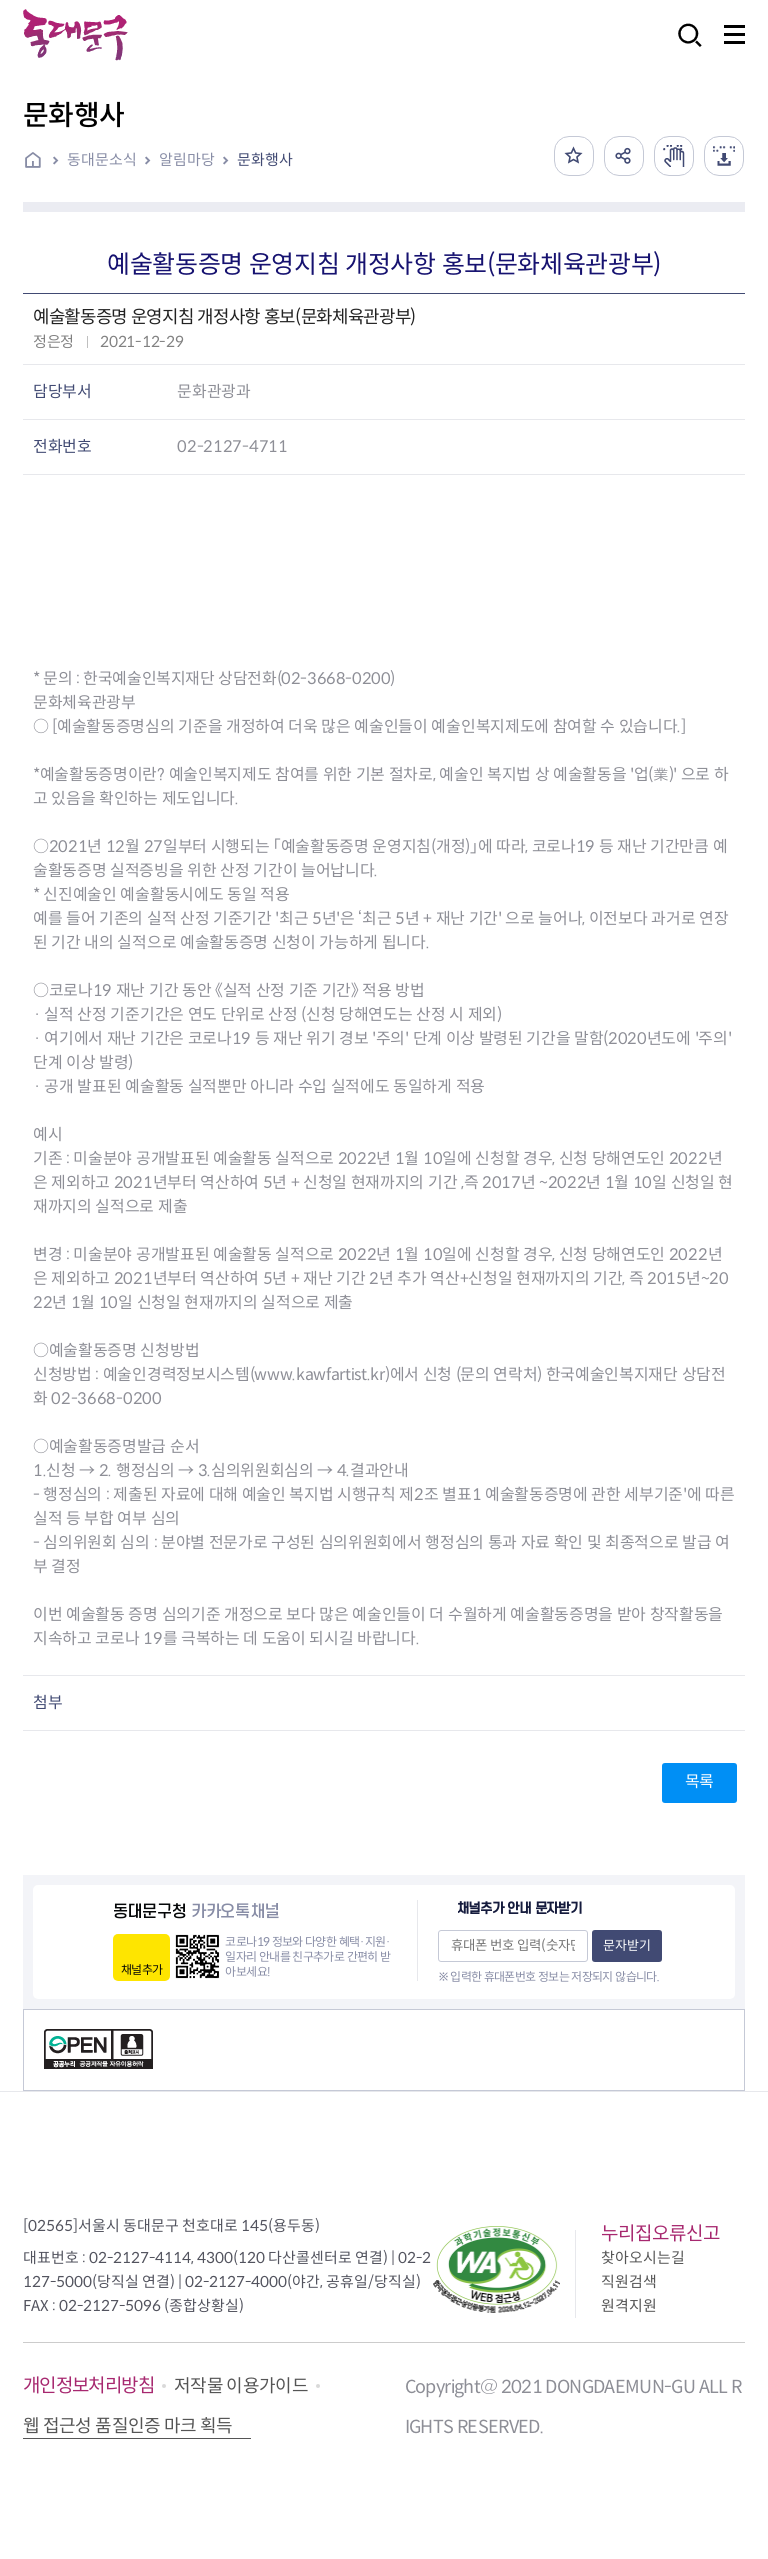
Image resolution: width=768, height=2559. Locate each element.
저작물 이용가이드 (241, 2386)
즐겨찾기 (574, 156)
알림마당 (187, 159)
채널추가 (141, 1969)
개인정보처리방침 (88, 2385)
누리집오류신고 (660, 2233)
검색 (684, 48)
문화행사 (265, 159)
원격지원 (629, 2305)
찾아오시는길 (643, 2257)
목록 (699, 1781)
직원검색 (629, 2281)
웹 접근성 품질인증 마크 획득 (128, 2426)
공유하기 (624, 156)
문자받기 (627, 1945)
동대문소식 (102, 159)
